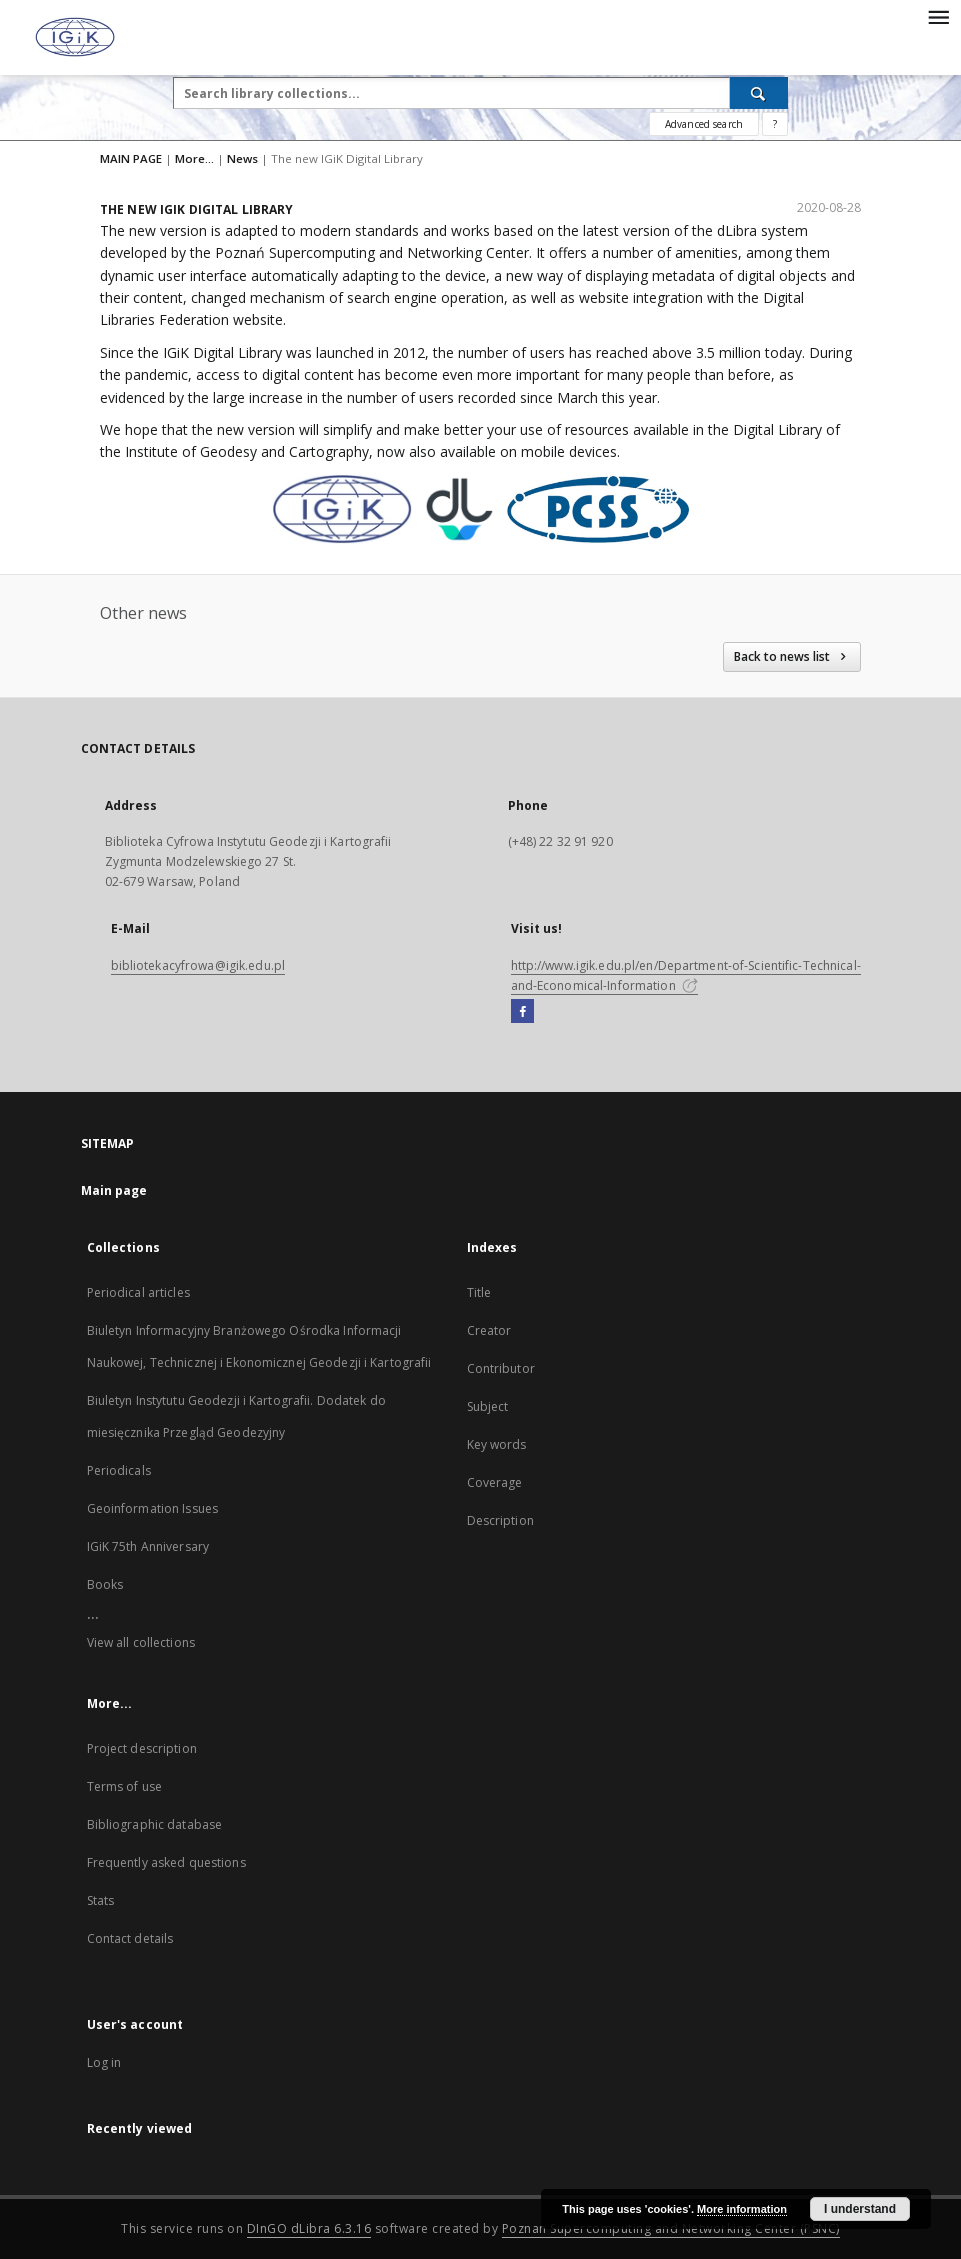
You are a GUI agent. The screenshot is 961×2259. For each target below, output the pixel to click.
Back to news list (792, 656)
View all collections (141, 1642)
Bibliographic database (155, 1824)
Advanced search (704, 124)
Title (479, 1292)
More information (742, 2209)
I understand (860, 2209)
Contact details (130, 1938)
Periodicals (119, 1470)
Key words (497, 1444)
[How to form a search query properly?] (775, 124)
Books (105, 1584)
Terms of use (124, 1786)
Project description (142, 1748)
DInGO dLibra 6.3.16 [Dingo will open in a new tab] (309, 2228)
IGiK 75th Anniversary (148, 1546)
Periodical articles (138, 1292)
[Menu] (938, 16)
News (242, 158)
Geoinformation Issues (153, 1508)
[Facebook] (522, 1012)
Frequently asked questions (166, 1862)
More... (194, 158)
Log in (104, 2062)
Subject (488, 1406)
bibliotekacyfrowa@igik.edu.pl (198, 965)
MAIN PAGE (131, 158)
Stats (101, 1900)
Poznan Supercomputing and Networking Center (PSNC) (671, 2228)
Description (500, 1520)
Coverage (495, 1482)
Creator (489, 1330)
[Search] (759, 93)
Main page (114, 1190)
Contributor (501, 1368)
